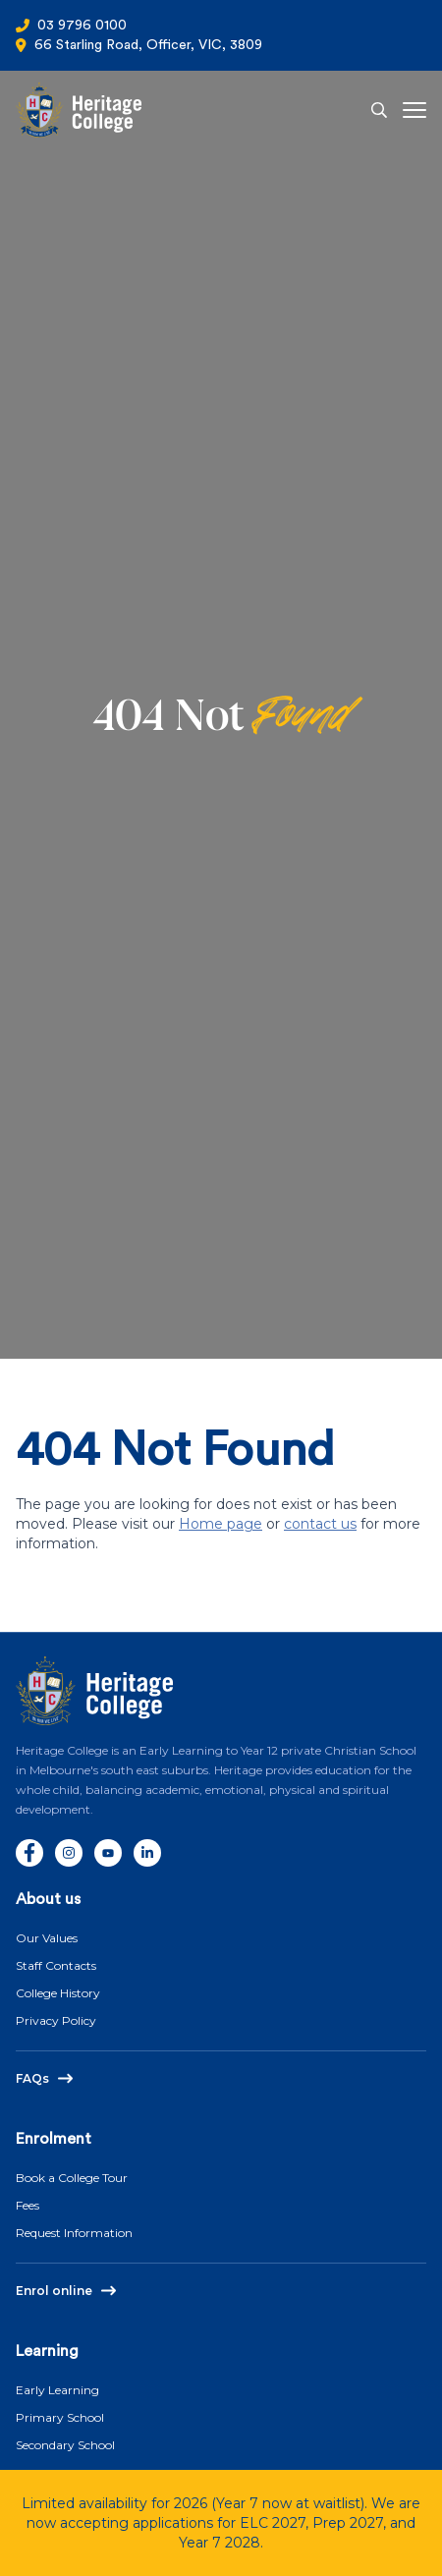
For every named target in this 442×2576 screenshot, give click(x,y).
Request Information (74, 2232)
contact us (320, 1524)
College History (58, 1993)
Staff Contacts (56, 1965)
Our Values (47, 1938)
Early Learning (57, 2389)
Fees (27, 2205)
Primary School (60, 2417)
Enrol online (54, 2290)
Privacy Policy (56, 2020)
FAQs (32, 2078)
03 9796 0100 (82, 25)
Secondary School (65, 2444)
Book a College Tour (72, 2177)
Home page (220, 1524)
